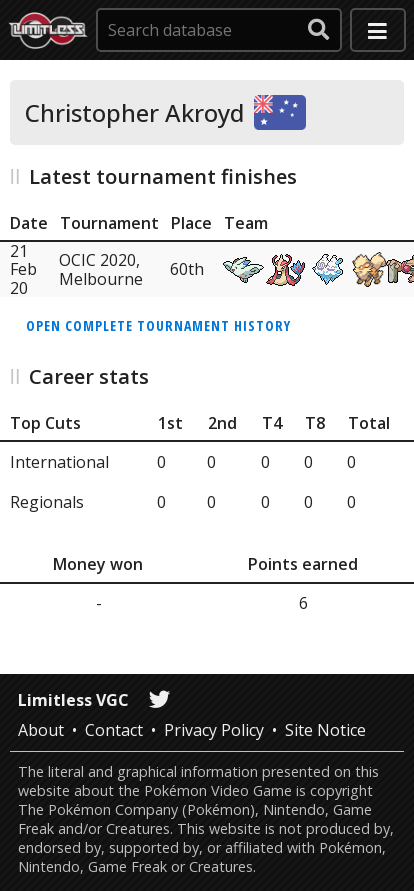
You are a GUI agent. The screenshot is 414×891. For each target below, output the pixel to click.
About (41, 730)
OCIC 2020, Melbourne (101, 269)
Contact (114, 730)
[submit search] (319, 30)
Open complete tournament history (158, 325)
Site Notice (325, 730)
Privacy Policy (214, 730)
